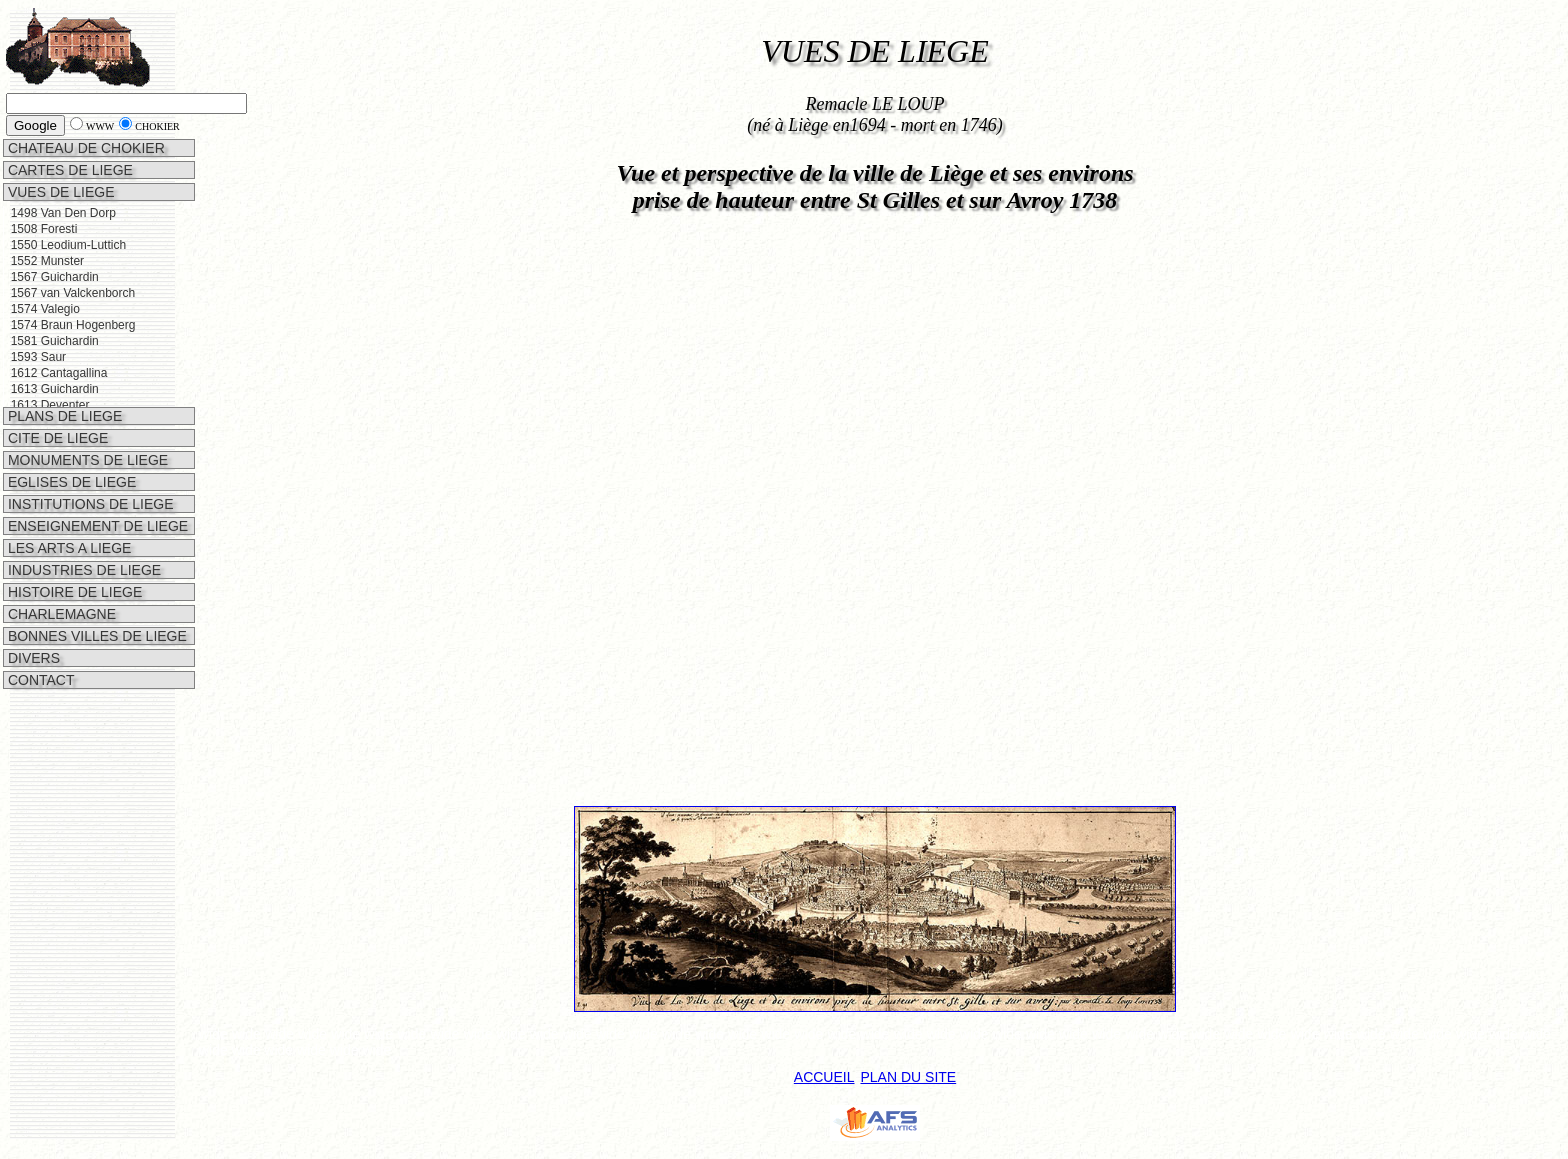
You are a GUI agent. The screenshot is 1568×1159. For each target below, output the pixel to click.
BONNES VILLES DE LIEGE (95, 612)
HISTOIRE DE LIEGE (73, 568)
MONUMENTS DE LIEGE (86, 436)
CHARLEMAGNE (60, 590)
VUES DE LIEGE (59, 192)
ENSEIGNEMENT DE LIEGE (96, 502)
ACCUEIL (824, 1077)
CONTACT (39, 656)
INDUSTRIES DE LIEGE (82, 546)
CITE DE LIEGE (56, 414)
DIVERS (32, 634)
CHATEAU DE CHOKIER (84, 148)
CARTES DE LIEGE (68, 170)
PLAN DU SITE (908, 1077)
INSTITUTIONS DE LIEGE (89, 480)
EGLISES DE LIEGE (70, 458)
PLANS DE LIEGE (63, 392)
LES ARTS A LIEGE (67, 524)
